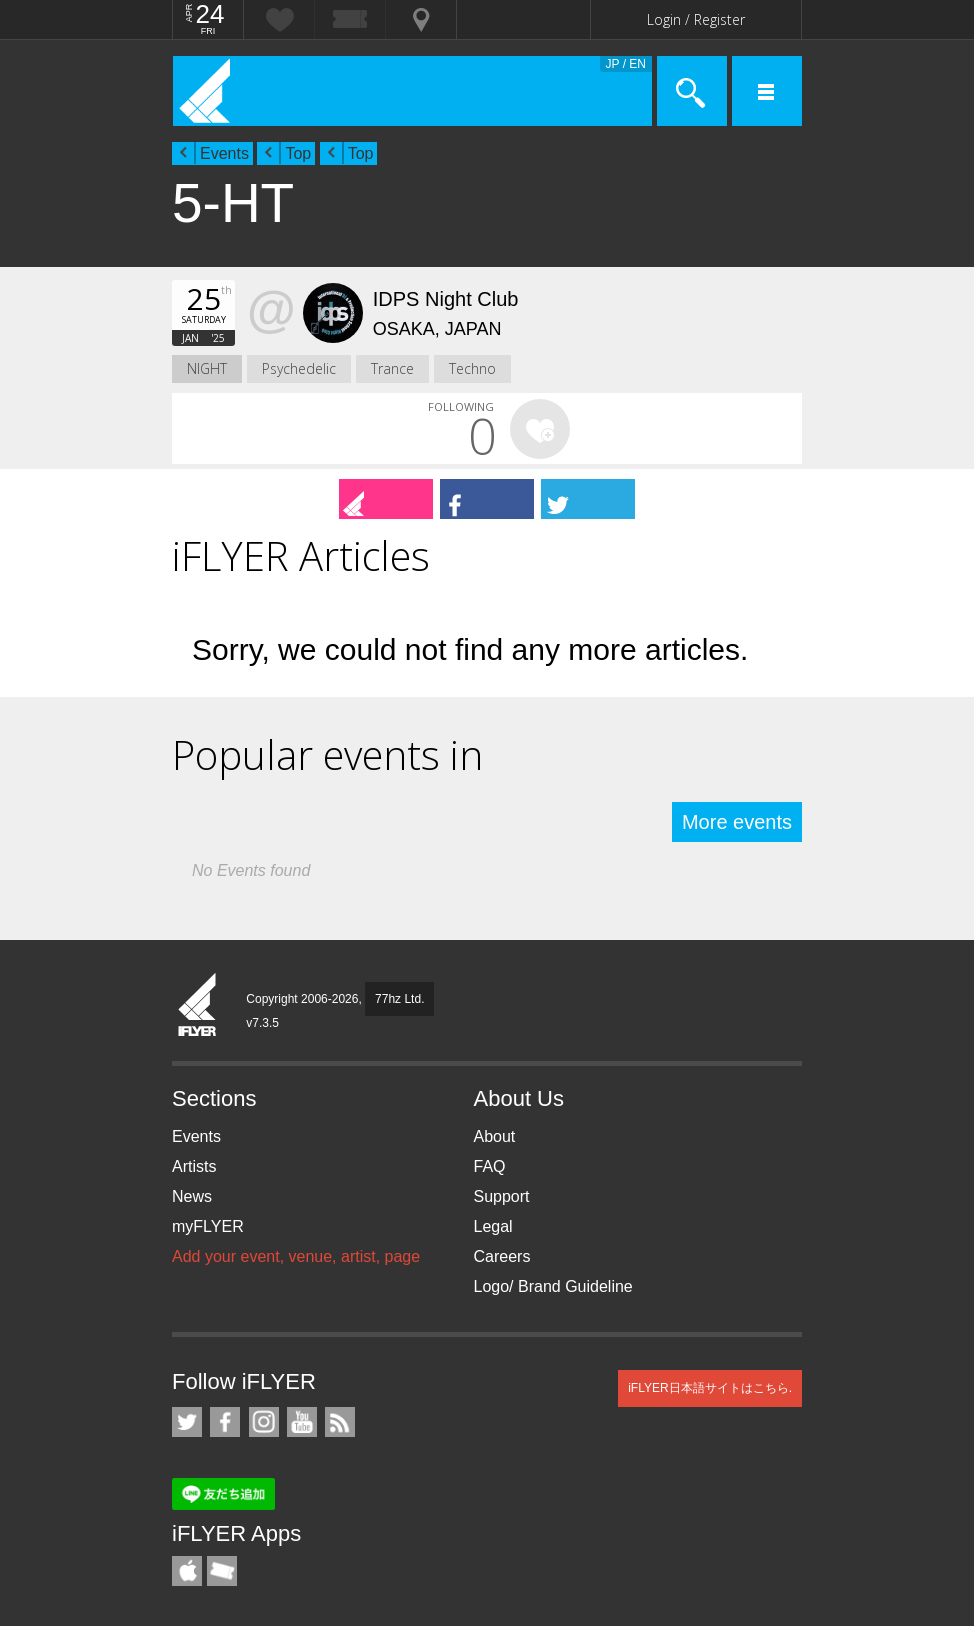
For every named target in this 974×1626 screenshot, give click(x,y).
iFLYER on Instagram (264, 1422)
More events (737, 822)
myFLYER (208, 1226)
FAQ (490, 1166)
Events (224, 153)
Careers (502, 1256)
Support (502, 1196)
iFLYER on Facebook (225, 1422)
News (192, 1196)
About (495, 1136)
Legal (493, 1226)
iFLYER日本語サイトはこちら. (710, 1388)
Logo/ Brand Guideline (553, 1286)
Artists (194, 1166)
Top (298, 153)
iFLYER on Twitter (187, 1422)
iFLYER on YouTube (302, 1422)
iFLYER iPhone (187, 1571)
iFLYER (198, 1006)
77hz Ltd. (399, 999)
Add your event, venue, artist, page (296, 1256)
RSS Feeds (340, 1422)
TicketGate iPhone (222, 1571)
